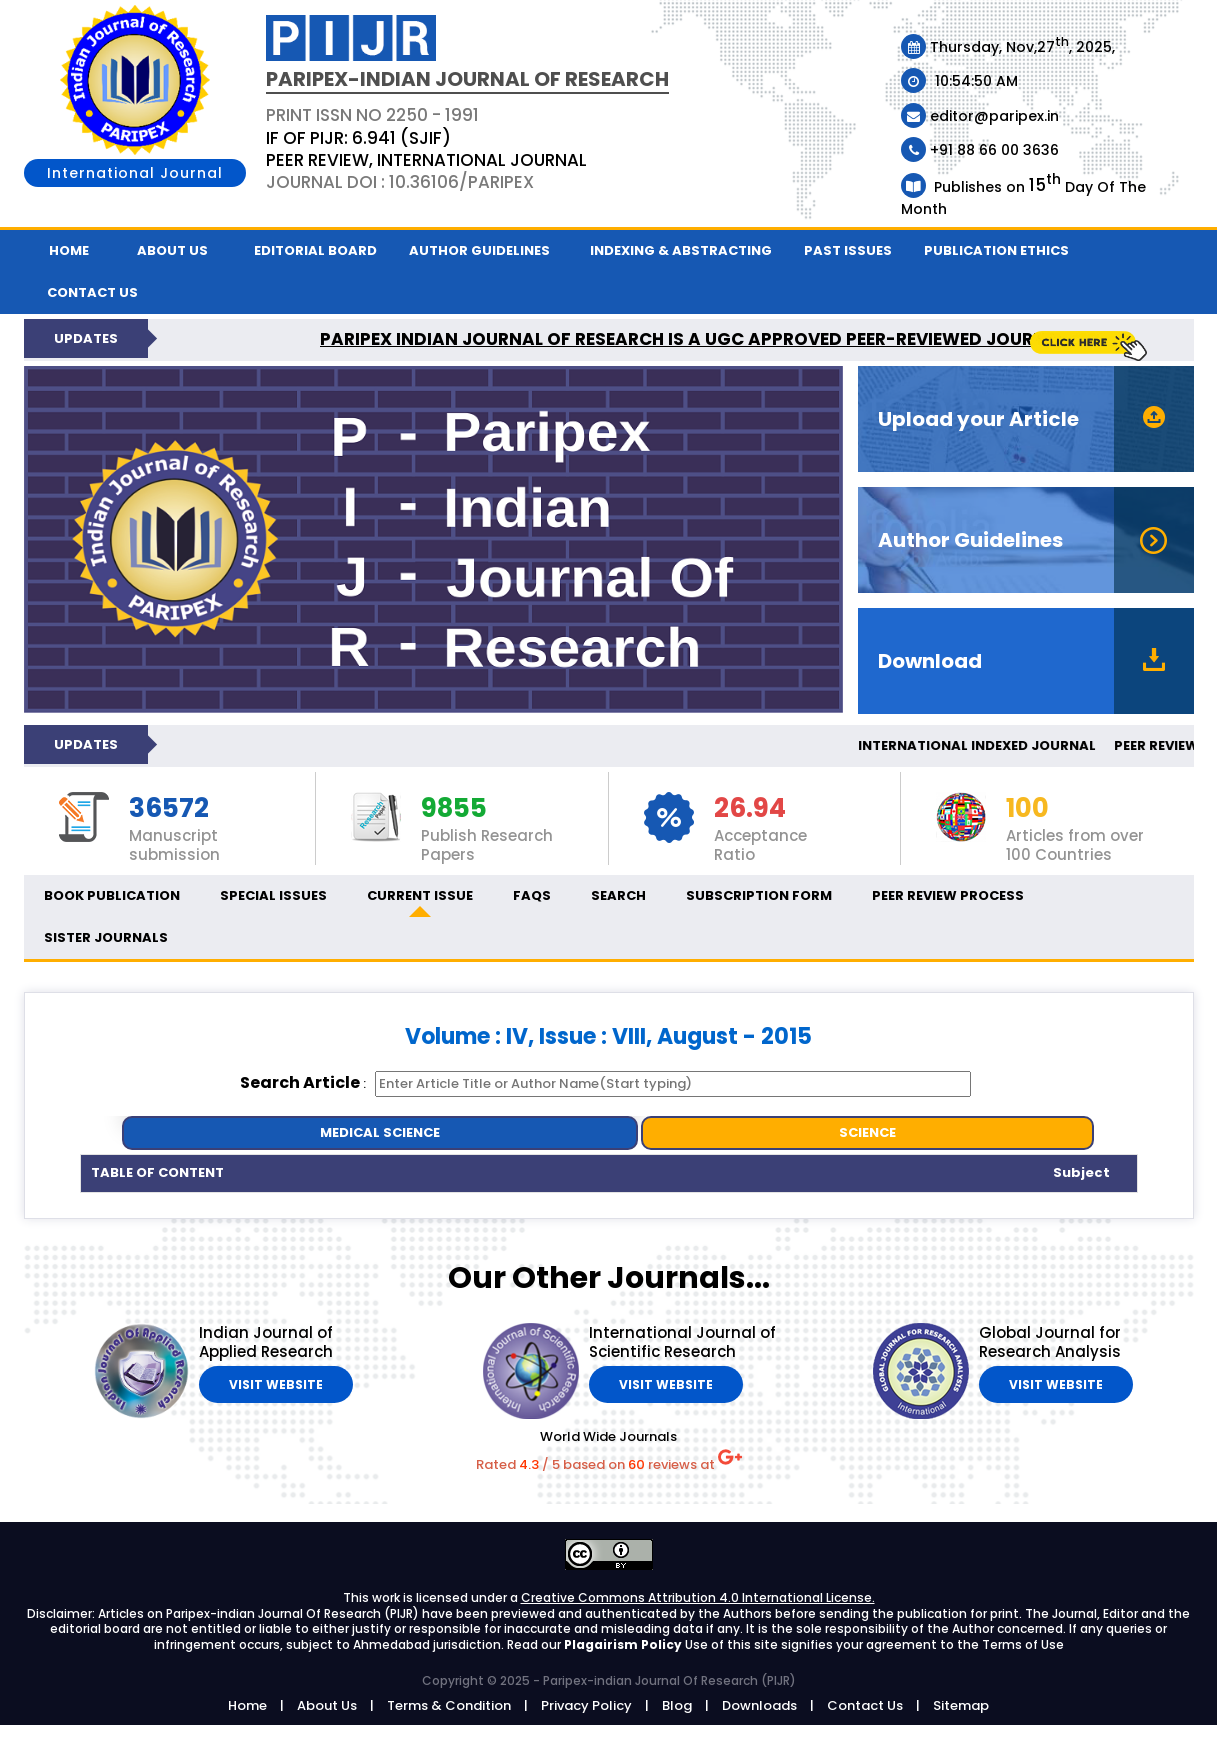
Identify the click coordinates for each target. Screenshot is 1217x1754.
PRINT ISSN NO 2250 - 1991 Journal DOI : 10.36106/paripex (426, 148)
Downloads (759, 1705)
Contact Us (865, 1705)
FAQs (532, 895)
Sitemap (961, 1705)
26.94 (750, 809)
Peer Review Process (948, 895)
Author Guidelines (479, 250)
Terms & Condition (449, 1705)
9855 (454, 809)
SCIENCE (867, 1132)
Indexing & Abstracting (681, 250)
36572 (169, 809)
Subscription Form (759, 895)
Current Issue (420, 895)
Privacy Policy (586, 1705)
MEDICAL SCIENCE (380, 1132)
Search (618, 895)
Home (69, 250)
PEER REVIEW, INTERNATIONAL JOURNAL (426, 160)
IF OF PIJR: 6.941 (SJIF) (358, 138)
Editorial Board (315, 250)
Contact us (92, 292)
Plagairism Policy (624, 1644)
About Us (172, 250)
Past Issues (848, 250)
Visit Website (276, 1384)
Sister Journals (106, 937)
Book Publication (112, 895)
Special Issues (273, 895)
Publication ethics (996, 250)
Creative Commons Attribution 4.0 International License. (698, 1597)
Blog (677, 1705)
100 (1027, 809)
